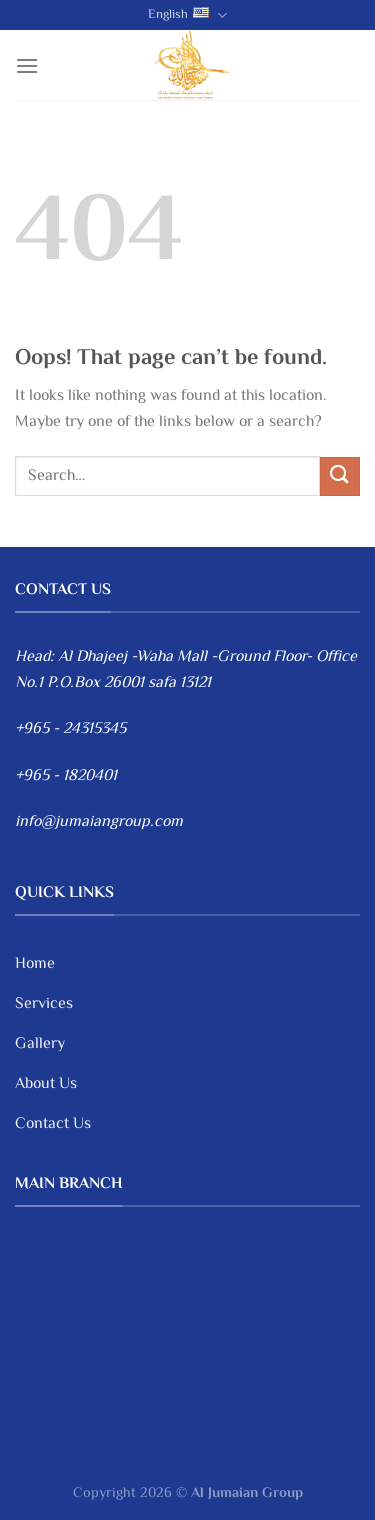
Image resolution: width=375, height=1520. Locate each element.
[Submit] (340, 476)
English (187, 15)
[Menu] (27, 65)
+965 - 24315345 (70, 729)
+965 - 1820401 (66, 776)
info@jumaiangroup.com (99, 822)
